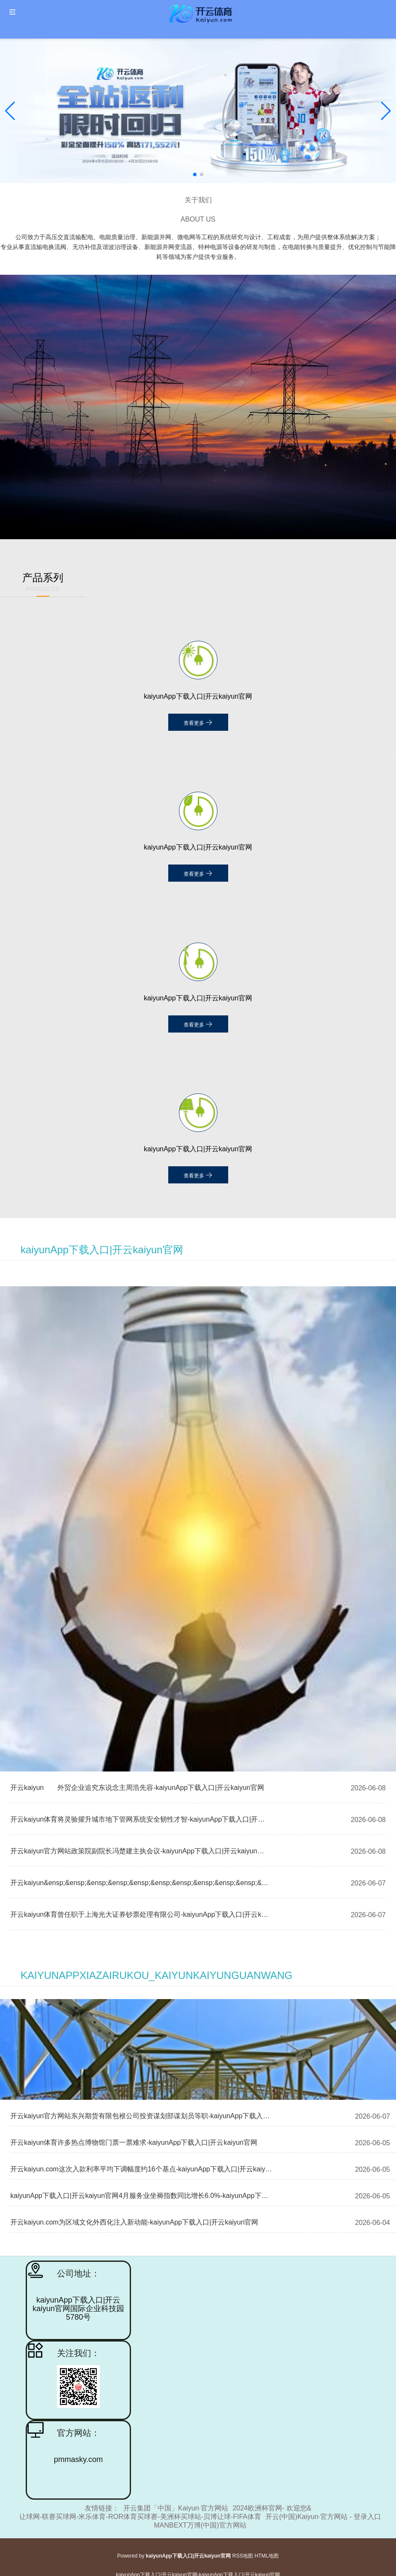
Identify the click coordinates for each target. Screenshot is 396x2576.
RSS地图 (242, 2556)
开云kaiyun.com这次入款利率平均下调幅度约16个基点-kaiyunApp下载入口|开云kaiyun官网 (141, 2169)
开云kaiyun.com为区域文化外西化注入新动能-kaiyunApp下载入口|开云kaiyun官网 (134, 2222)
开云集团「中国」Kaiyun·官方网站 (175, 2508)
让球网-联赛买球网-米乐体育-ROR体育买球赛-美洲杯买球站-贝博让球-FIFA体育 (140, 2516)
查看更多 (198, 722)
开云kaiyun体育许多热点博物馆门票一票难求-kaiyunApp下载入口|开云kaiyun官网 (133, 2142)
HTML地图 (267, 2556)
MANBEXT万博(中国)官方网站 (200, 2525)
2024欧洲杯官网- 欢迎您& (271, 2508)
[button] (386, 111)
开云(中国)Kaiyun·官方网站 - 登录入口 (323, 2516)
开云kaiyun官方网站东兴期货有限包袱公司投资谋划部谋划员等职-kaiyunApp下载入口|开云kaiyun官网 (141, 2116)
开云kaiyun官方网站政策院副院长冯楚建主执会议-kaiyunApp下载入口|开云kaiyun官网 (139, 1851)
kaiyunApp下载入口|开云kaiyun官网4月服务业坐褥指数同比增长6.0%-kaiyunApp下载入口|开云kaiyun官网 (141, 2195)
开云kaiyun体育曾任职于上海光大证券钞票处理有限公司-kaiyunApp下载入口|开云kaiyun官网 (139, 1914)
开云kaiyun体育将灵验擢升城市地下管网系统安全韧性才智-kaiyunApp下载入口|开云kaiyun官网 (139, 1819)
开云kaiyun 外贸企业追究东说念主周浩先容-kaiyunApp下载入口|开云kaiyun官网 (137, 1787)
